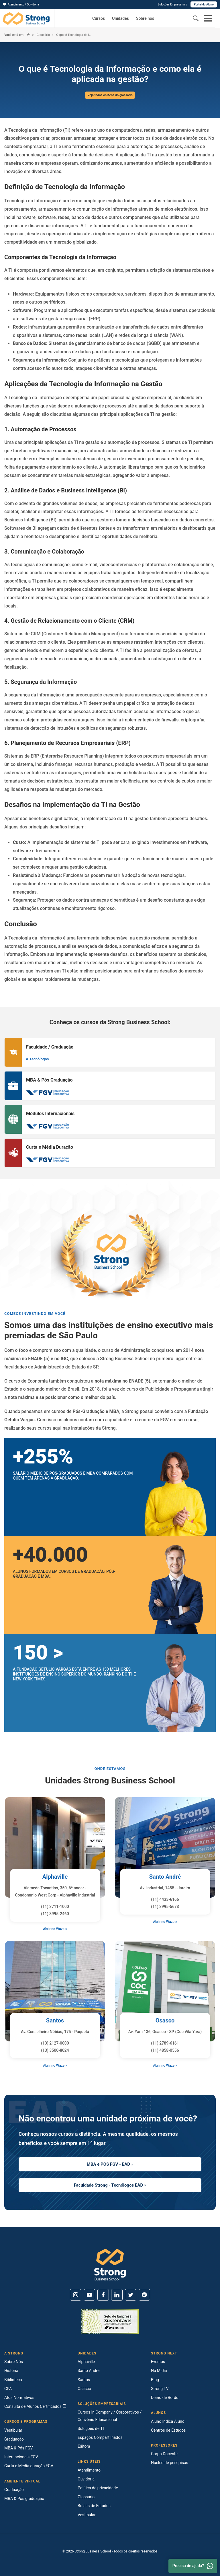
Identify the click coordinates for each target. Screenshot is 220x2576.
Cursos (98, 18)
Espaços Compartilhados (100, 2437)
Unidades (120, 18)
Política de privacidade (98, 2488)
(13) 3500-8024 (55, 2050)
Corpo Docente (164, 2453)
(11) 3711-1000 (55, 1906)
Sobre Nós (13, 2361)
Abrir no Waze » (55, 1929)
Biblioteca (13, 2379)
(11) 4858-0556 (165, 2050)
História (11, 2370)
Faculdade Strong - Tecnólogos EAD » (110, 2185)
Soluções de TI (91, 2428)
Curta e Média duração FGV (28, 2466)
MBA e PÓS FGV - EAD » (110, 2164)
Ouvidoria (86, 2479)
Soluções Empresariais (172, 4)
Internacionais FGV (21, 2457)
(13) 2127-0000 (55, 2043)
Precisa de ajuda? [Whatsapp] (192, 2566)
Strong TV (160, 2388)
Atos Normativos (19, 2397)
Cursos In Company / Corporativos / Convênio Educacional (110, 2416)
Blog (155, 2379)
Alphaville (55, 1876)
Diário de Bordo (164, 2397)
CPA (8, 2388)
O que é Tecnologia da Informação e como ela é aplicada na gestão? (74, 35)
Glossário (43, 35)
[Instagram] (75, 2295)
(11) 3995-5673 (165, 1906)
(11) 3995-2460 (55, 1913)
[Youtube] (89, 2295)
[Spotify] (144, 2295)
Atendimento (89, 2470)
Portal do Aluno (204, 4)
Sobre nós (145, 18)
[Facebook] (103, 2295)
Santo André (165, 1876)
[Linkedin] (117, 2295)
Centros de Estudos (168, 2430)
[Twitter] (130, 2295)
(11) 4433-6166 (165, 1899)
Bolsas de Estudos (94, 2505)
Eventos (158, 2361)
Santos (55, 2020)
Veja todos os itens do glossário (109, 95)
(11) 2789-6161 (165, 2043)
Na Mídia (159, 2370)
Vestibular (13, 2430)
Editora (84, 2446)
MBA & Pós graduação (24, 2498)
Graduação (14, 2439)
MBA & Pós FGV (18, 2448)
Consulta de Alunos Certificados (35, 2406)
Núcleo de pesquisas (169, 2462)
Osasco (165, 2020)
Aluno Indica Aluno (167, 2421)
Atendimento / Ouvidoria (21, 4)
